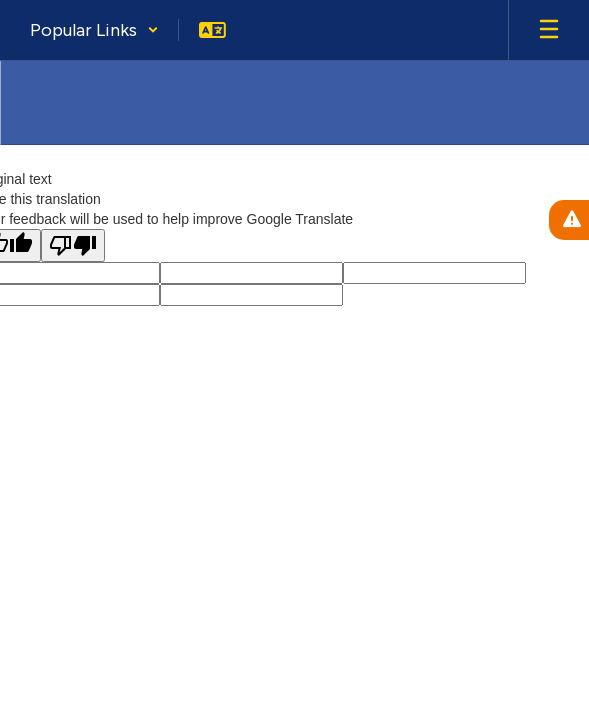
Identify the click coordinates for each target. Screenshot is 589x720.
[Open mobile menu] (549, 30)
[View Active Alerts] (569, 220)
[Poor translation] (73, 245)
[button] (94, 30)
